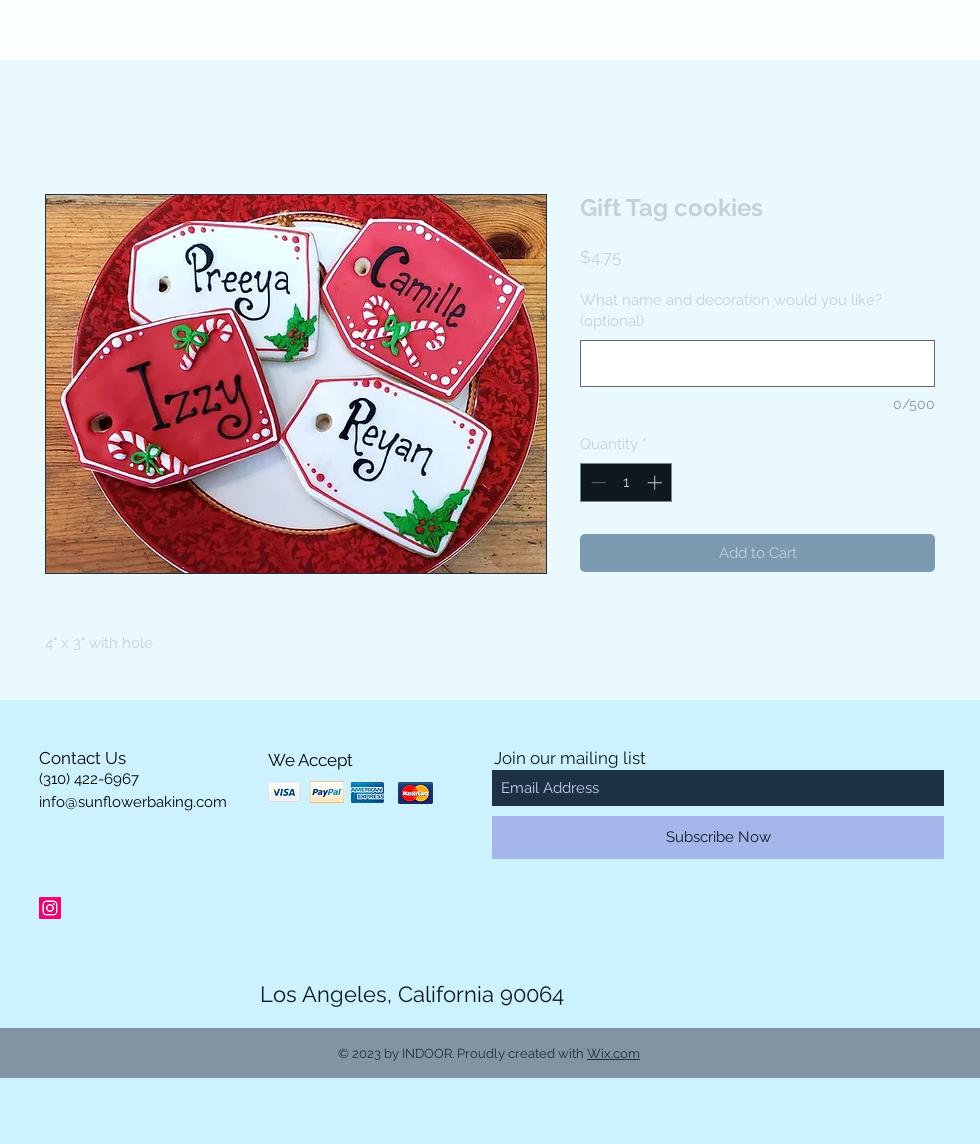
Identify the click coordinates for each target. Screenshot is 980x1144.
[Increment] (656, 482)
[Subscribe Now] (718, 837)
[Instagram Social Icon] (50, 908)
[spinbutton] (626, 482)
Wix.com (613, 1053)
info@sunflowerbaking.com (133, 802)
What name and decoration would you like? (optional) (731, 310)
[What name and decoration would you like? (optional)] (757, 363)
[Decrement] (596, 482)
